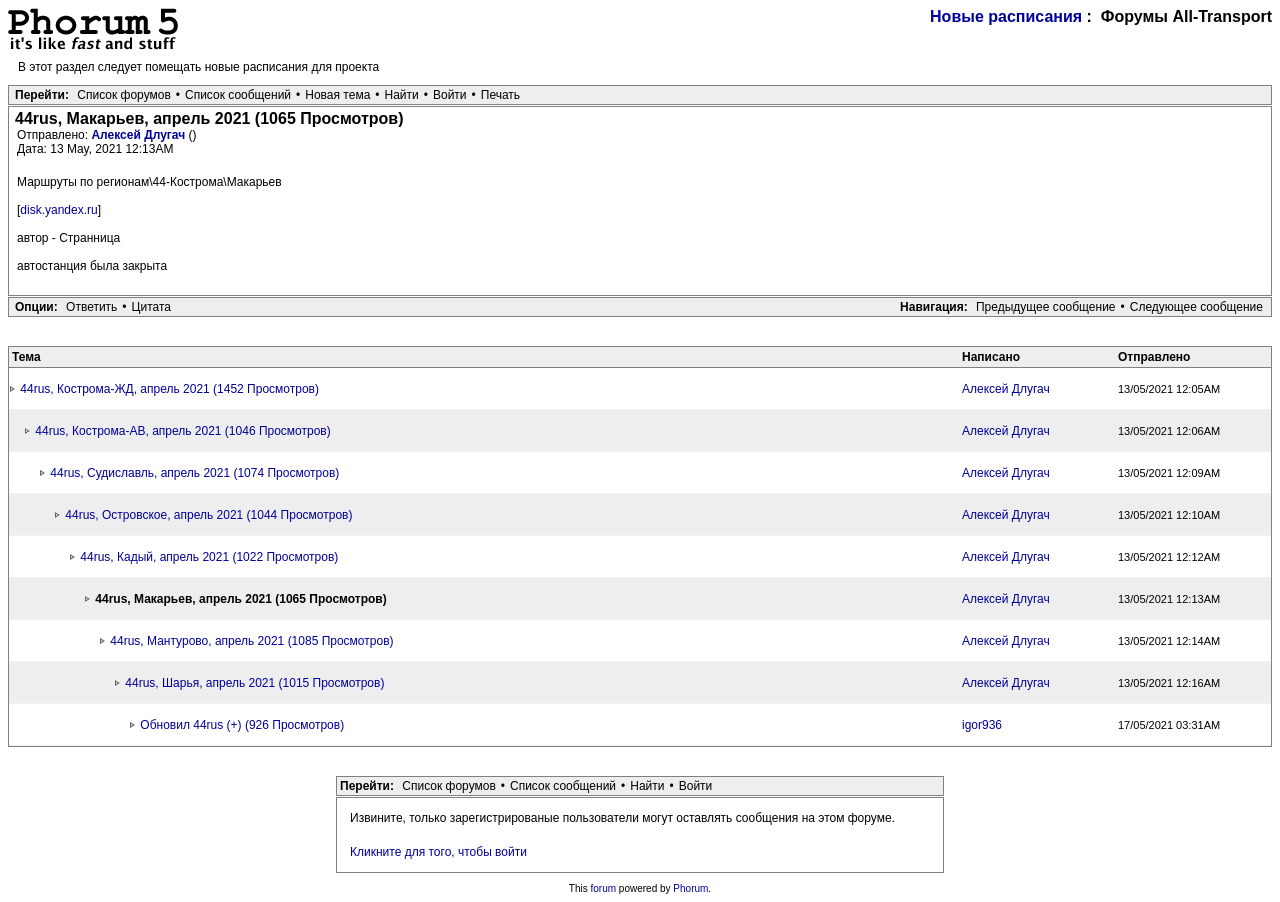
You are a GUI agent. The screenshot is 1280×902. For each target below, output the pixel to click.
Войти (450, 95)
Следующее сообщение (1196, 307)
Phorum (690, 888)
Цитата (151, 307)
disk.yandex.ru (58, 210)
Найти (402, 95)
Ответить (91, 307)
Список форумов (124, 95)
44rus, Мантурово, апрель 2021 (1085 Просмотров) (251, 641)
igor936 (982, 725)
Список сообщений (238, 95)
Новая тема (337, 95)
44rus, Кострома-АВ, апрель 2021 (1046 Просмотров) (182, 431)
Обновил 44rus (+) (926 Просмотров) (242, 725)
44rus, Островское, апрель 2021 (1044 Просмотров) (208, 515)
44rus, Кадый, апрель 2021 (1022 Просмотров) (209, 557)
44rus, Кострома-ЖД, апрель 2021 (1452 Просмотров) (169, 389)
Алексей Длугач (139, 135)
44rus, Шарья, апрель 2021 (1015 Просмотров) (254, 683)
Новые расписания (1006, 16)
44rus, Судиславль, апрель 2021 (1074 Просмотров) (194, 473)
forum (604, 888)
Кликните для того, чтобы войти (438, 852)
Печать (500, 95)
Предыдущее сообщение (1046, 307)
